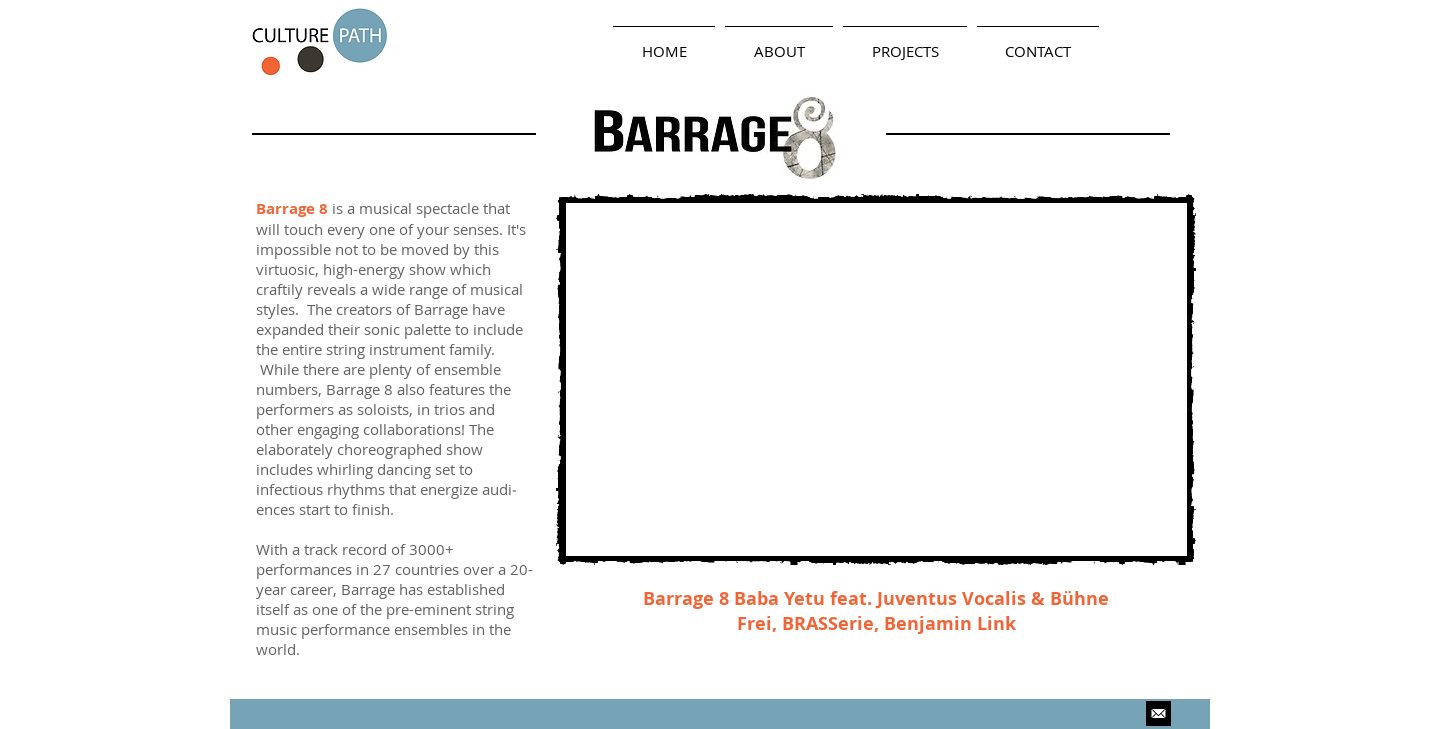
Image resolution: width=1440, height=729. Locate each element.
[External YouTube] (876, 379)
